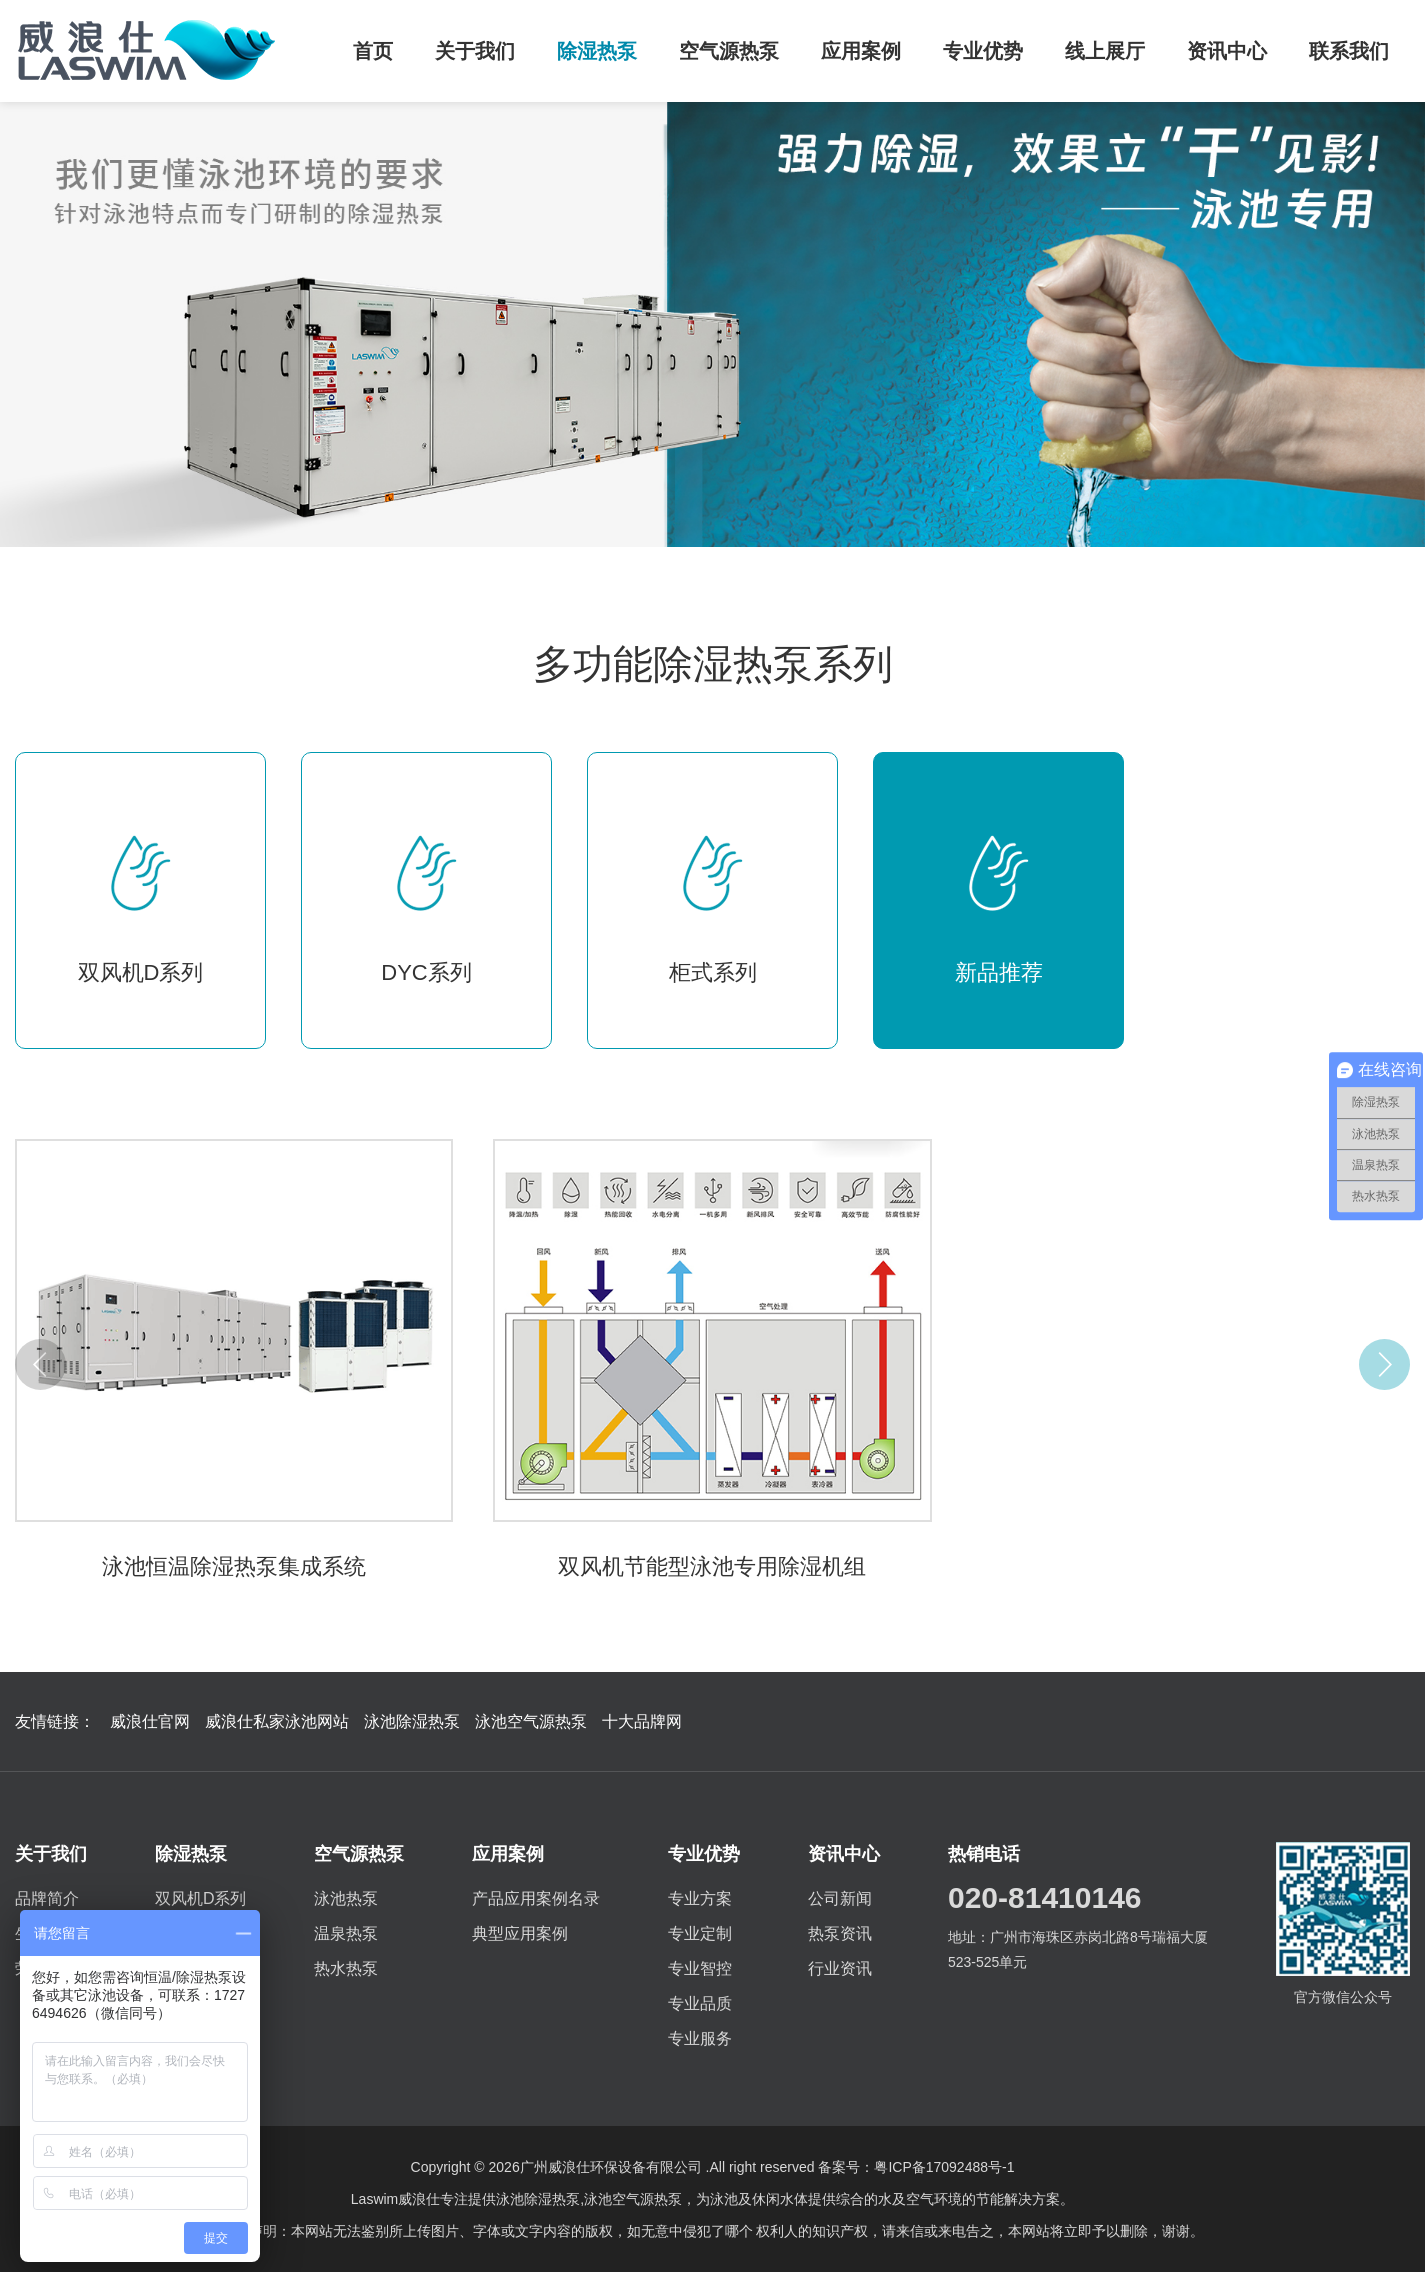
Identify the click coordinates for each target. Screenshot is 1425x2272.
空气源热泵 (729, 51)
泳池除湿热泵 (412, 1721)
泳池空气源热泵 (531, 1721)
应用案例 (861, 51)
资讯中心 (1227, 51)
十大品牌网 (642, 1721)
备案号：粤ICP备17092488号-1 (916, 2167)
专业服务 (700, 2038)
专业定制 (700, 1933)
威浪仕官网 (150, 1721)
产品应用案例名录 (536, 1898)
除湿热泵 (597, 51)
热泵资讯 (840, 1933)
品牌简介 (47, 1898)
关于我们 (475, 51)
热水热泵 (346, 1968)
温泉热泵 (346, 1933)
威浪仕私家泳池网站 (277, 1721)
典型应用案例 (520, 1933)
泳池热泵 (346, 1898)
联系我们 (1349, 51)
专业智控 (700, 1968)
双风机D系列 (201, 1898)
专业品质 (700, 2003)
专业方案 (700, 1898)
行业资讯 (840, 1968)
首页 (373, 51)
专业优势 (983, 51)
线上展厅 (1105, 51)
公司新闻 (840, 1898)
